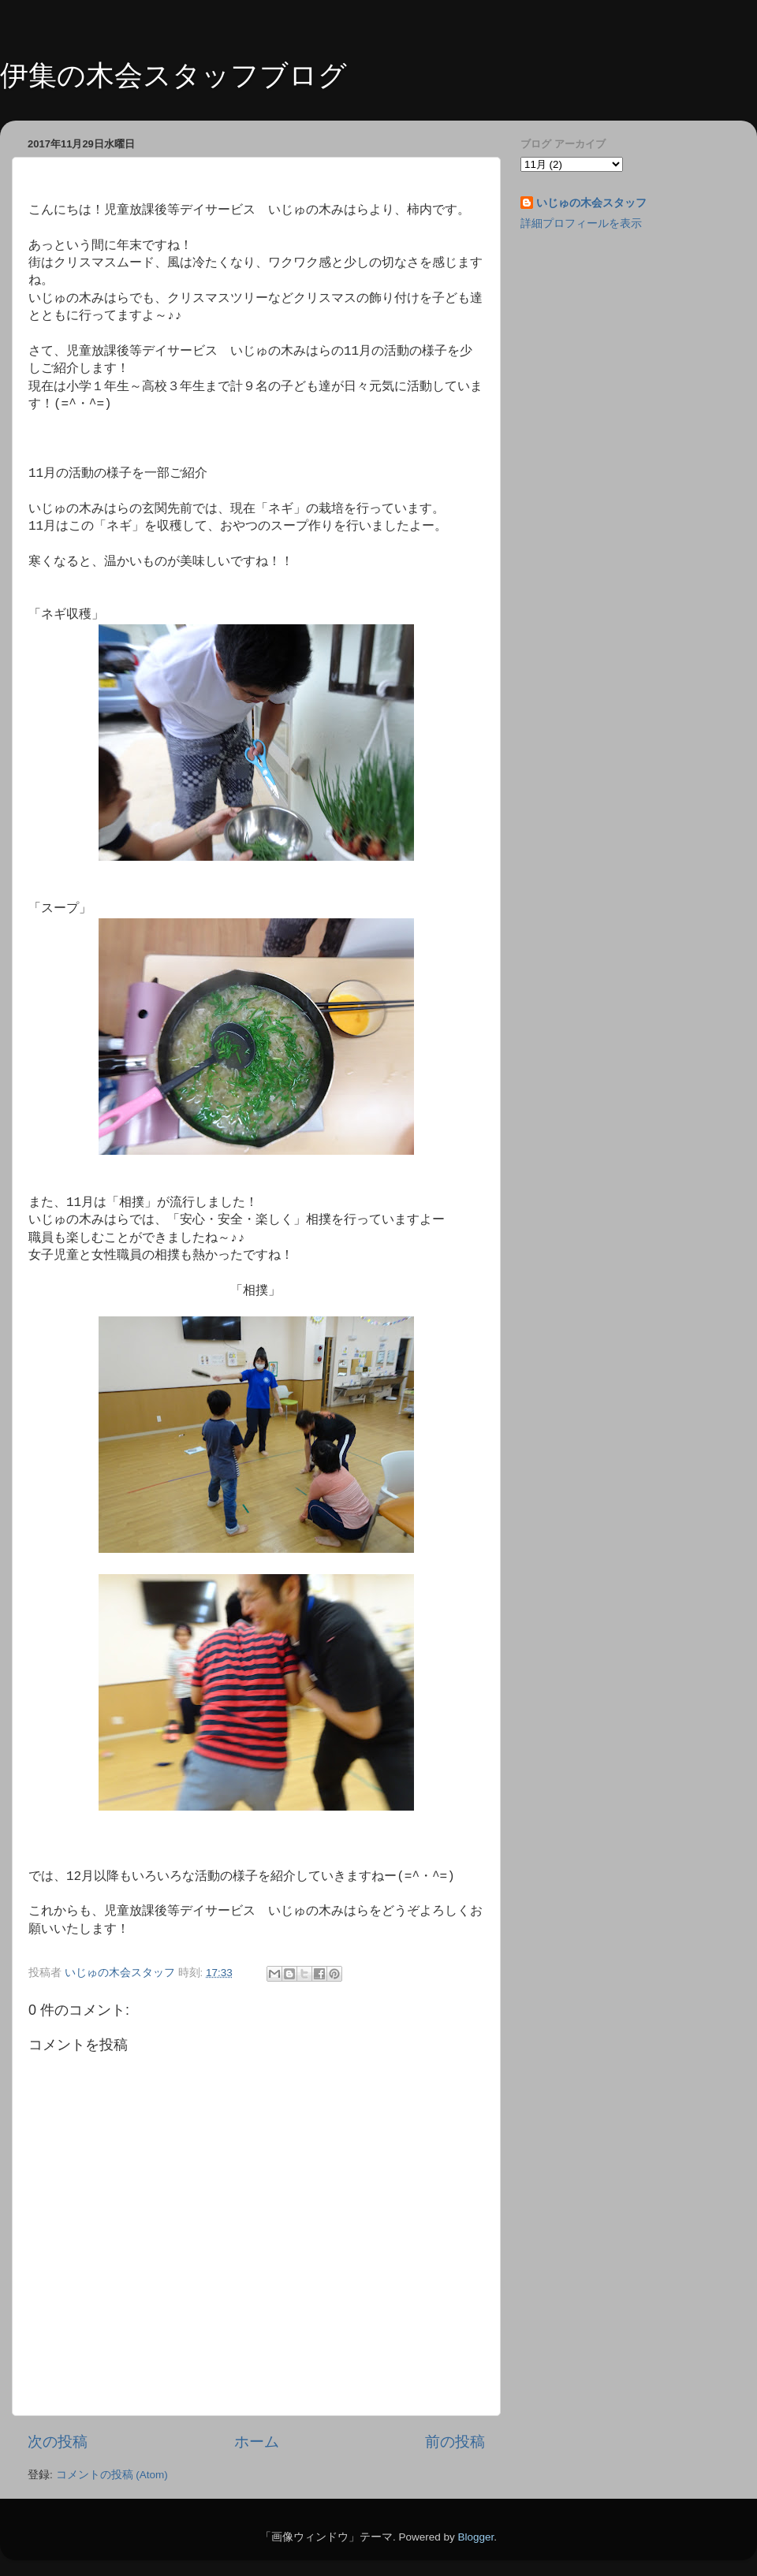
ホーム (256, 2441)
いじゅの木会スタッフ (591, 203)
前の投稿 (455, 2441)
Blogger (475, 2537)
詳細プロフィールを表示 (581, 223)
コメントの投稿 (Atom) (112, 2475)
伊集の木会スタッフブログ (173, 75)
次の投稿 (58, 2441)
